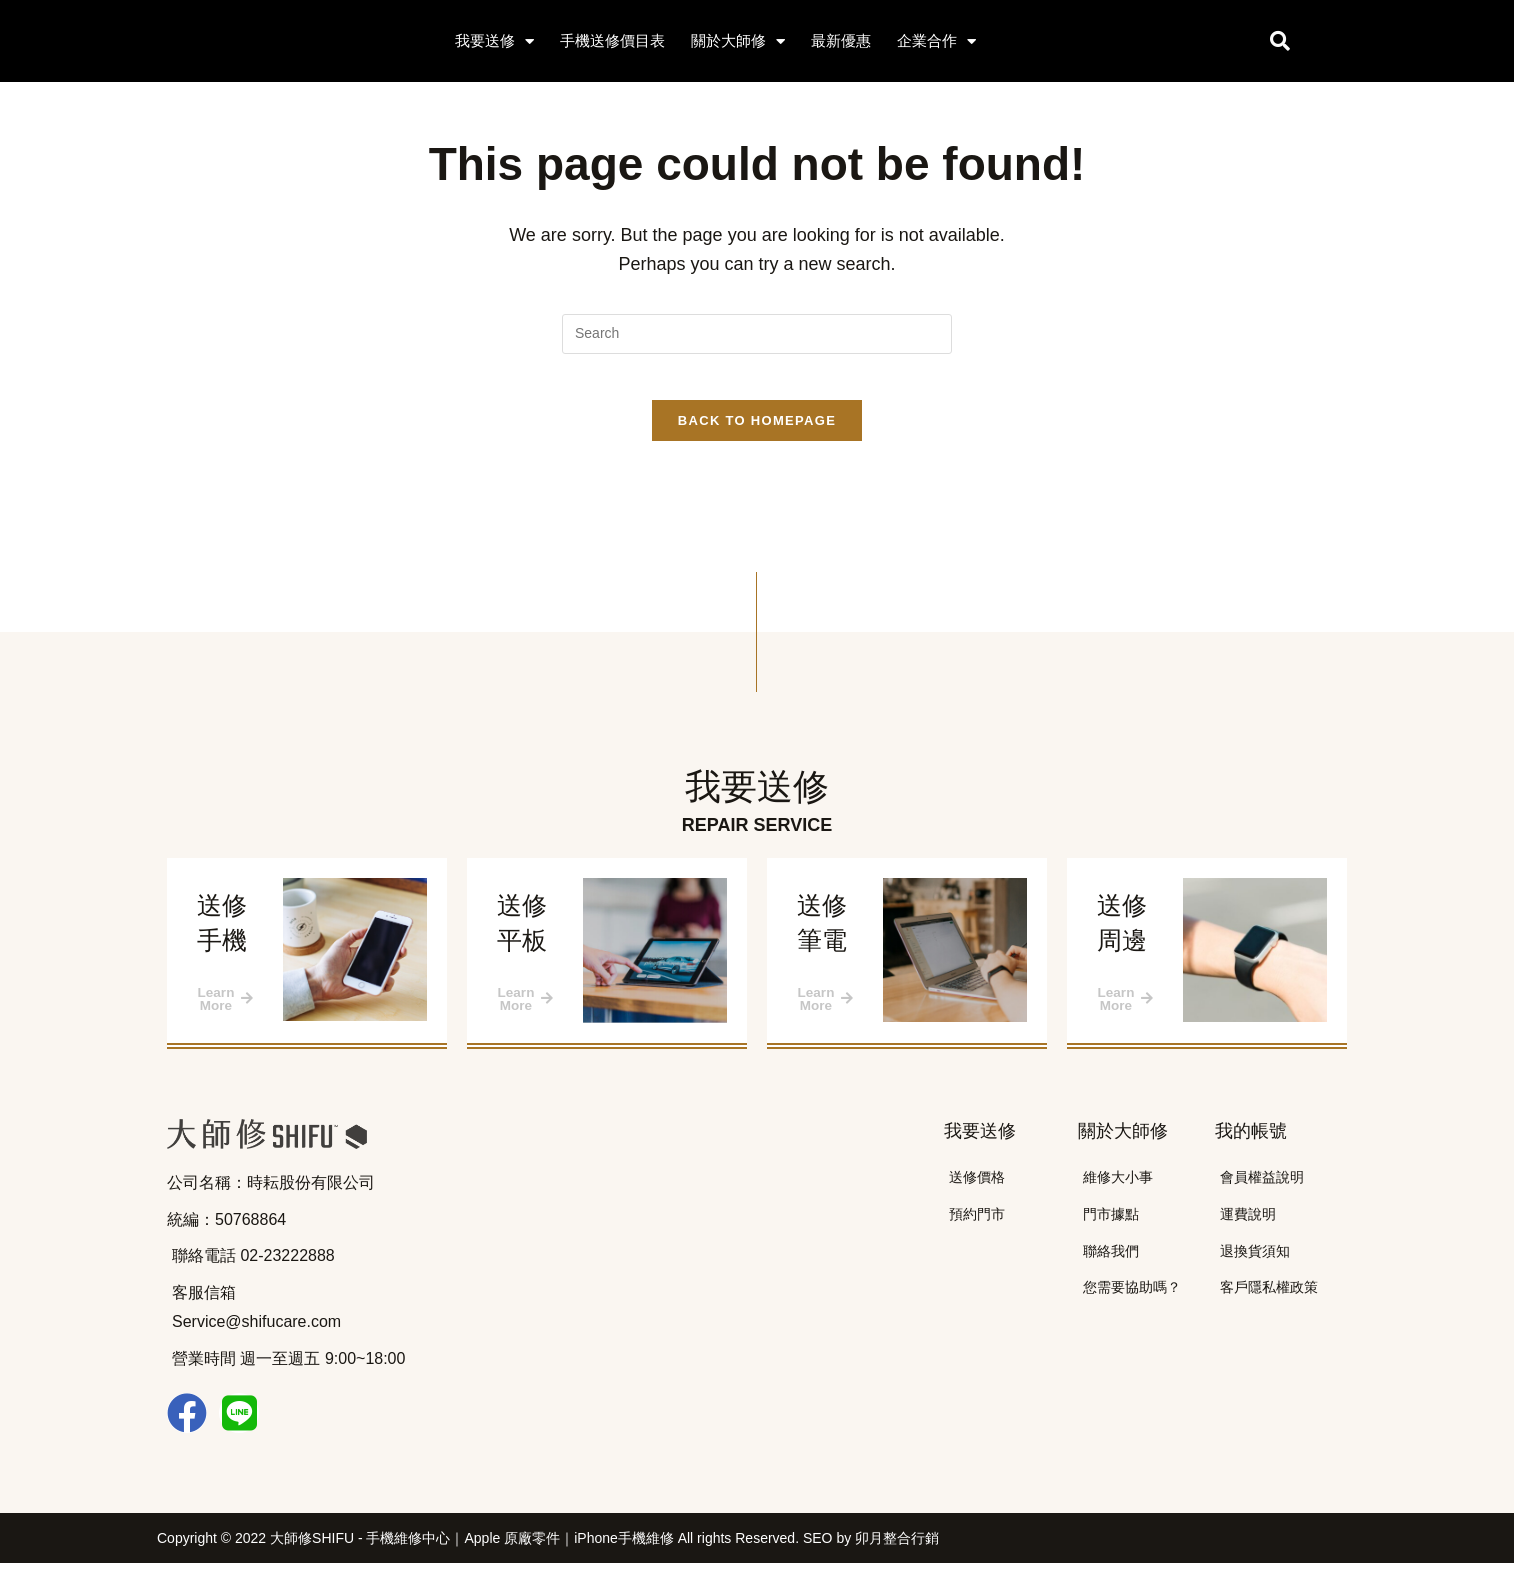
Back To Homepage (757, 435)
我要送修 (494, 41)
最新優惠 (841, 40)
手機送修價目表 (612, 40)
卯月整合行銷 (897, 1554)
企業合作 (936, 41)
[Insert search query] (757, 334)
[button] (1280, 41)
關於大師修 (738, 41)
